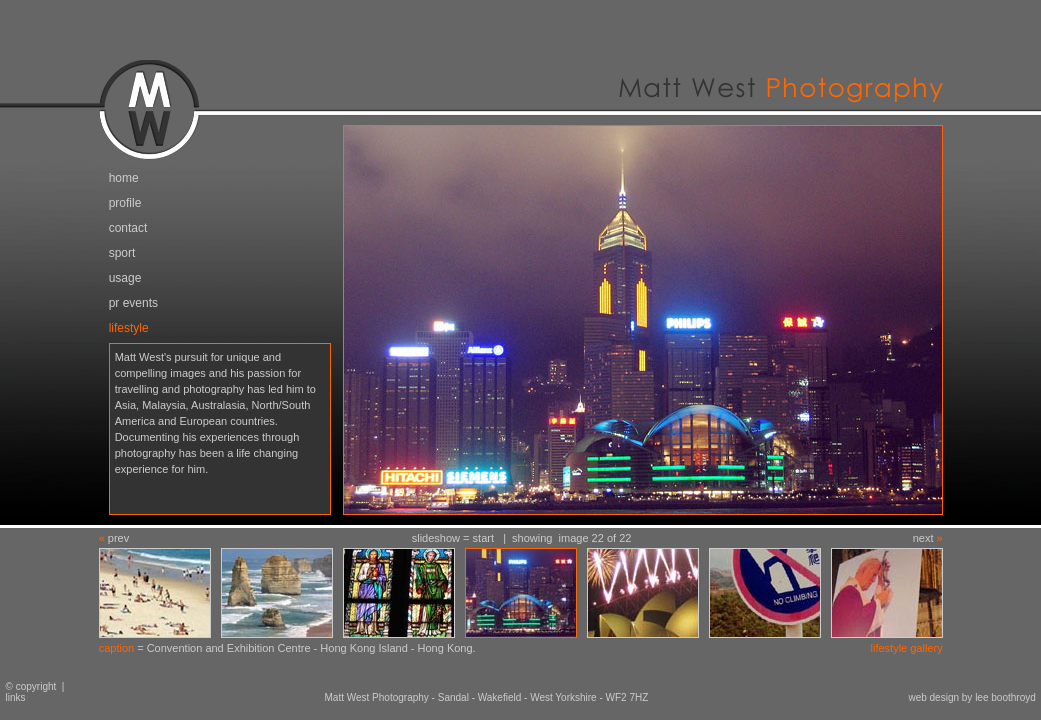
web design (933, 697)
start (483, 538)
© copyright (28, 686)
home (124, 178)
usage (125, 278)
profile (125, 203)
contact (128, 228)
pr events (133, 303)
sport (122, 253)
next (923, 538)
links (16, 697)
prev (118, 538)
